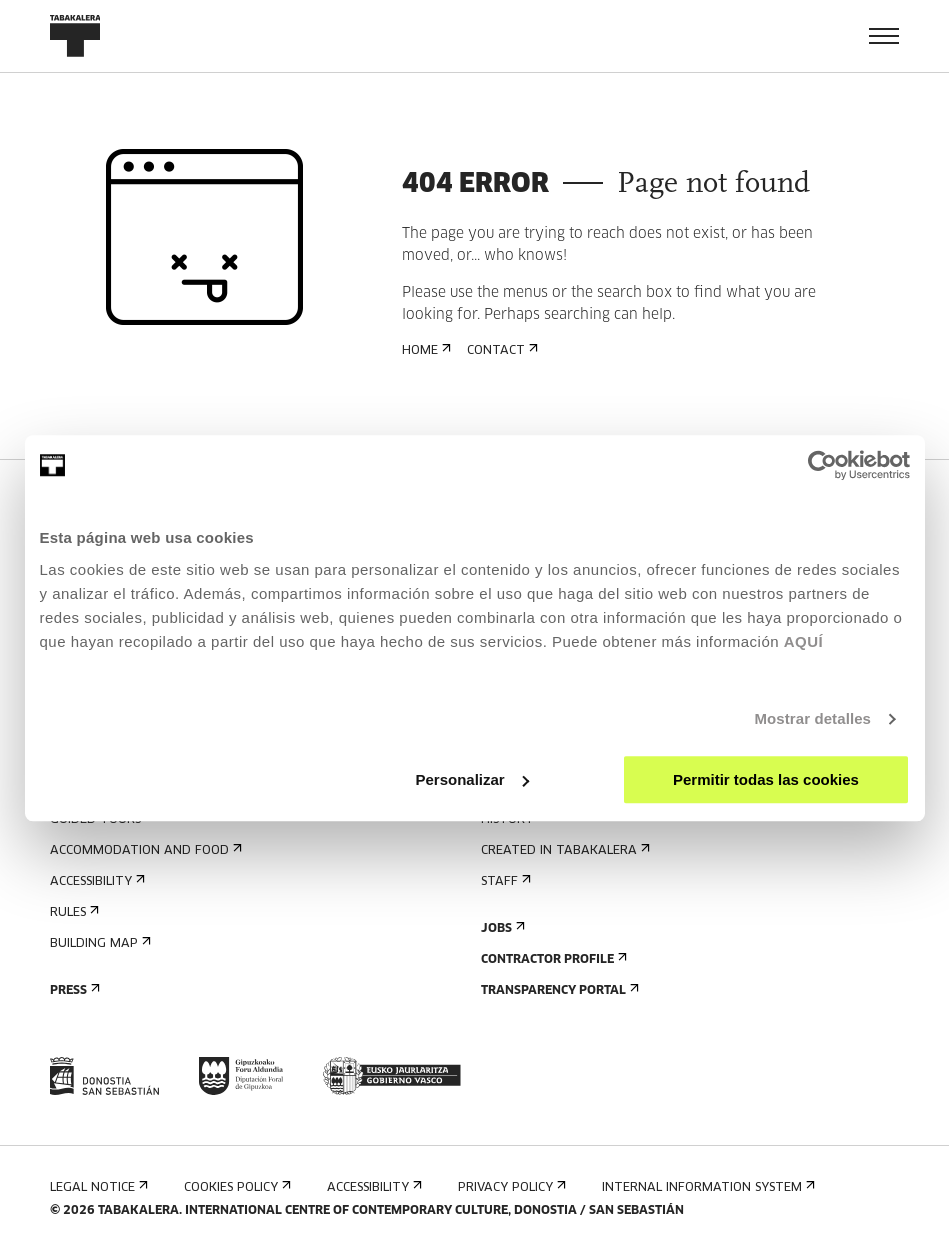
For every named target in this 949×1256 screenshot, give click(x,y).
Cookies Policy (235, 1187)
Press (73, 990)
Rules (72, 912)
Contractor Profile (552, 959)
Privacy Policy (510, 1187)
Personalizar (472, 779)
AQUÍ (804, 641)
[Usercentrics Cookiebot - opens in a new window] (822, 465)
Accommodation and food (144, 850)
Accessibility (95, 881)
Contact (500, 350)
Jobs (501, 928)
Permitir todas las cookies (766, 779)
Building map (98, 943)
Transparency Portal (558, 990)
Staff (504, 881)
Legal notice (97, 1187)
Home (424, 350)
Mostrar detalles (812, 718)
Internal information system (706, 1187)
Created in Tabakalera (563, 850)
